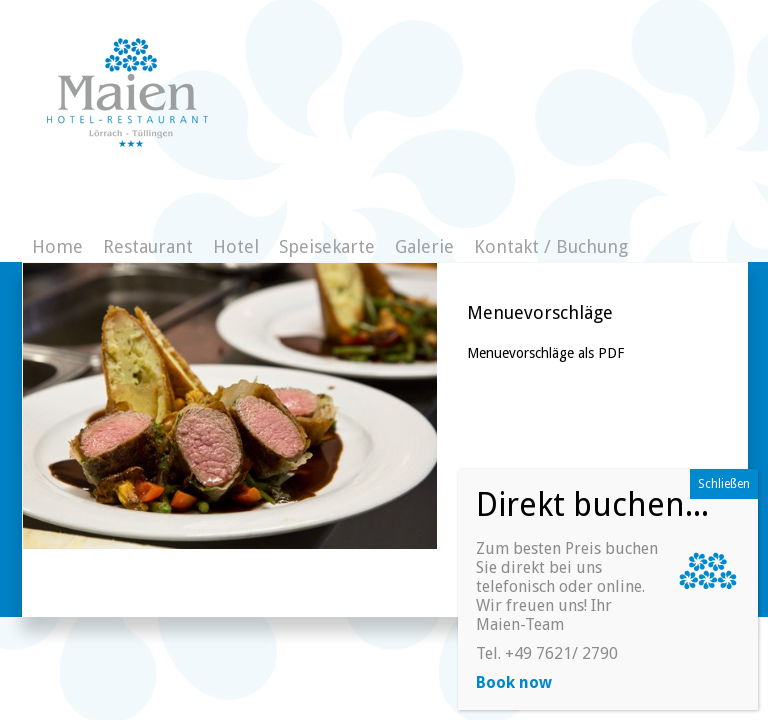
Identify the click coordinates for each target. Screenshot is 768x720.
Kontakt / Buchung (551, 246)
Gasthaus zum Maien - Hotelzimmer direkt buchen (127, 92)
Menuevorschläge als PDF (545, 353)
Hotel (236, 246)
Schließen (724, 484)
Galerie (424, 246)
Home (57, 246)
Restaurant (148, 246)
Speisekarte (327, 246)
